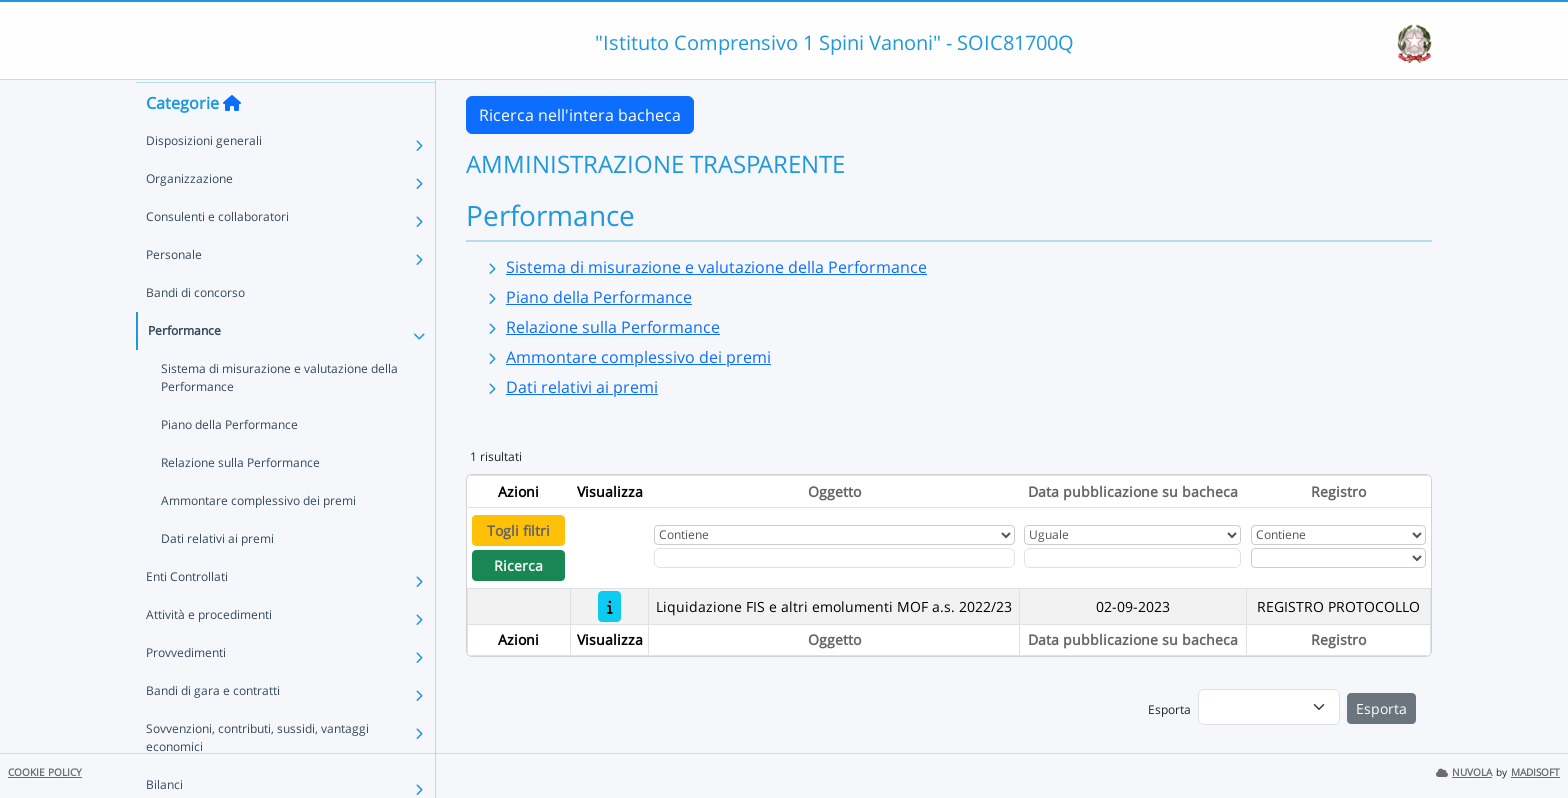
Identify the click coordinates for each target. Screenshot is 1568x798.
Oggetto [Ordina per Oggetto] (834, 491)
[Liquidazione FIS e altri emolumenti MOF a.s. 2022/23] (609, 606)
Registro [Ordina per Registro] (1338, 491)
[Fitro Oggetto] (834, 558)
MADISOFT (1535, 772)
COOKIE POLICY (45, 772)
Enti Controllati (187, 614)
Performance (184, 368)
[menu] (1269, 707)
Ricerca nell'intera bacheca (580, 115)
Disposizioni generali (204, 178)
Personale (174, 292)
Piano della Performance (229, 462)
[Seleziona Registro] (1338, 558)
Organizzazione (189, 216)
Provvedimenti (186, 690)
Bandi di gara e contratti (213, 728)
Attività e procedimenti (209, 652)
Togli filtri (518, 530)
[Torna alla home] (232, 141)
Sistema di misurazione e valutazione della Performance (279, 415)
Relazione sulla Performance (240, 500)
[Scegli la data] (1132, 558)
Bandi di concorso (195, 330)
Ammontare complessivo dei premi (258, 538)
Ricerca (518, 565)
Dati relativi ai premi (217, 576)
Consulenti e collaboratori (217, 254)
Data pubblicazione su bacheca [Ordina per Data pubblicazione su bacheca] (1133, 491)
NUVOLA (1464, 772)
